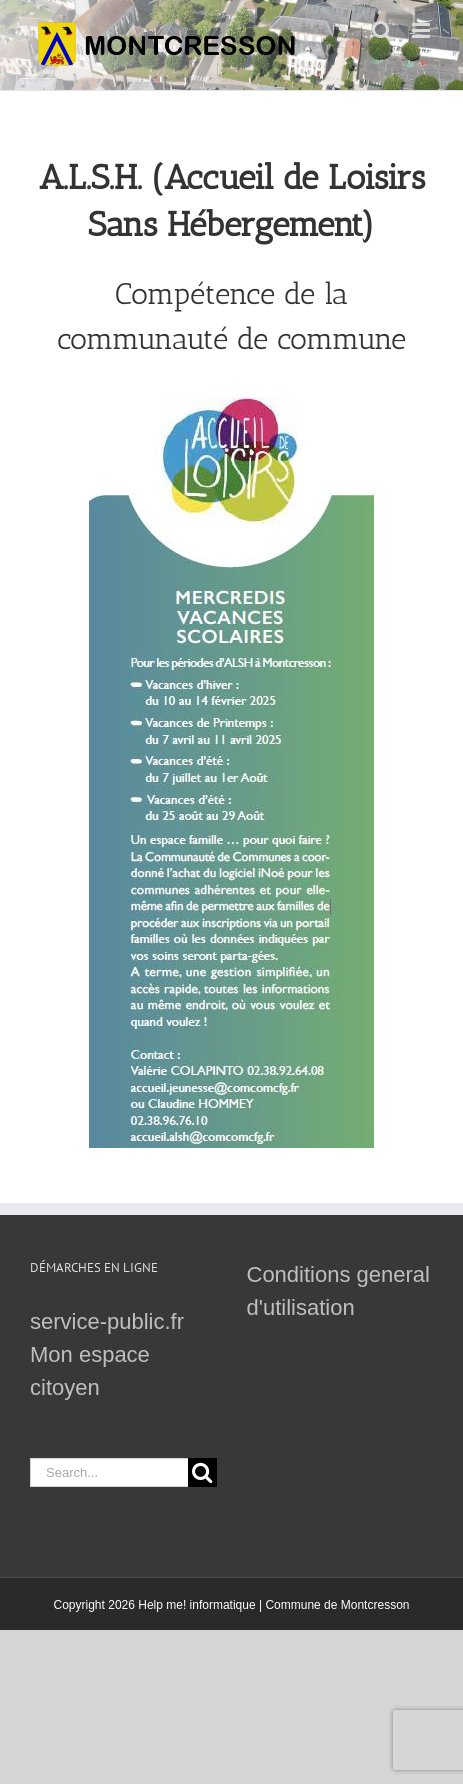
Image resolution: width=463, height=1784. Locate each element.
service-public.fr (107, 1321)
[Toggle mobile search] (382, 30)
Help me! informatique (196, 1605)
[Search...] (109, 1472)
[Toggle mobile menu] (422, 30)
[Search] (202, 1472)
